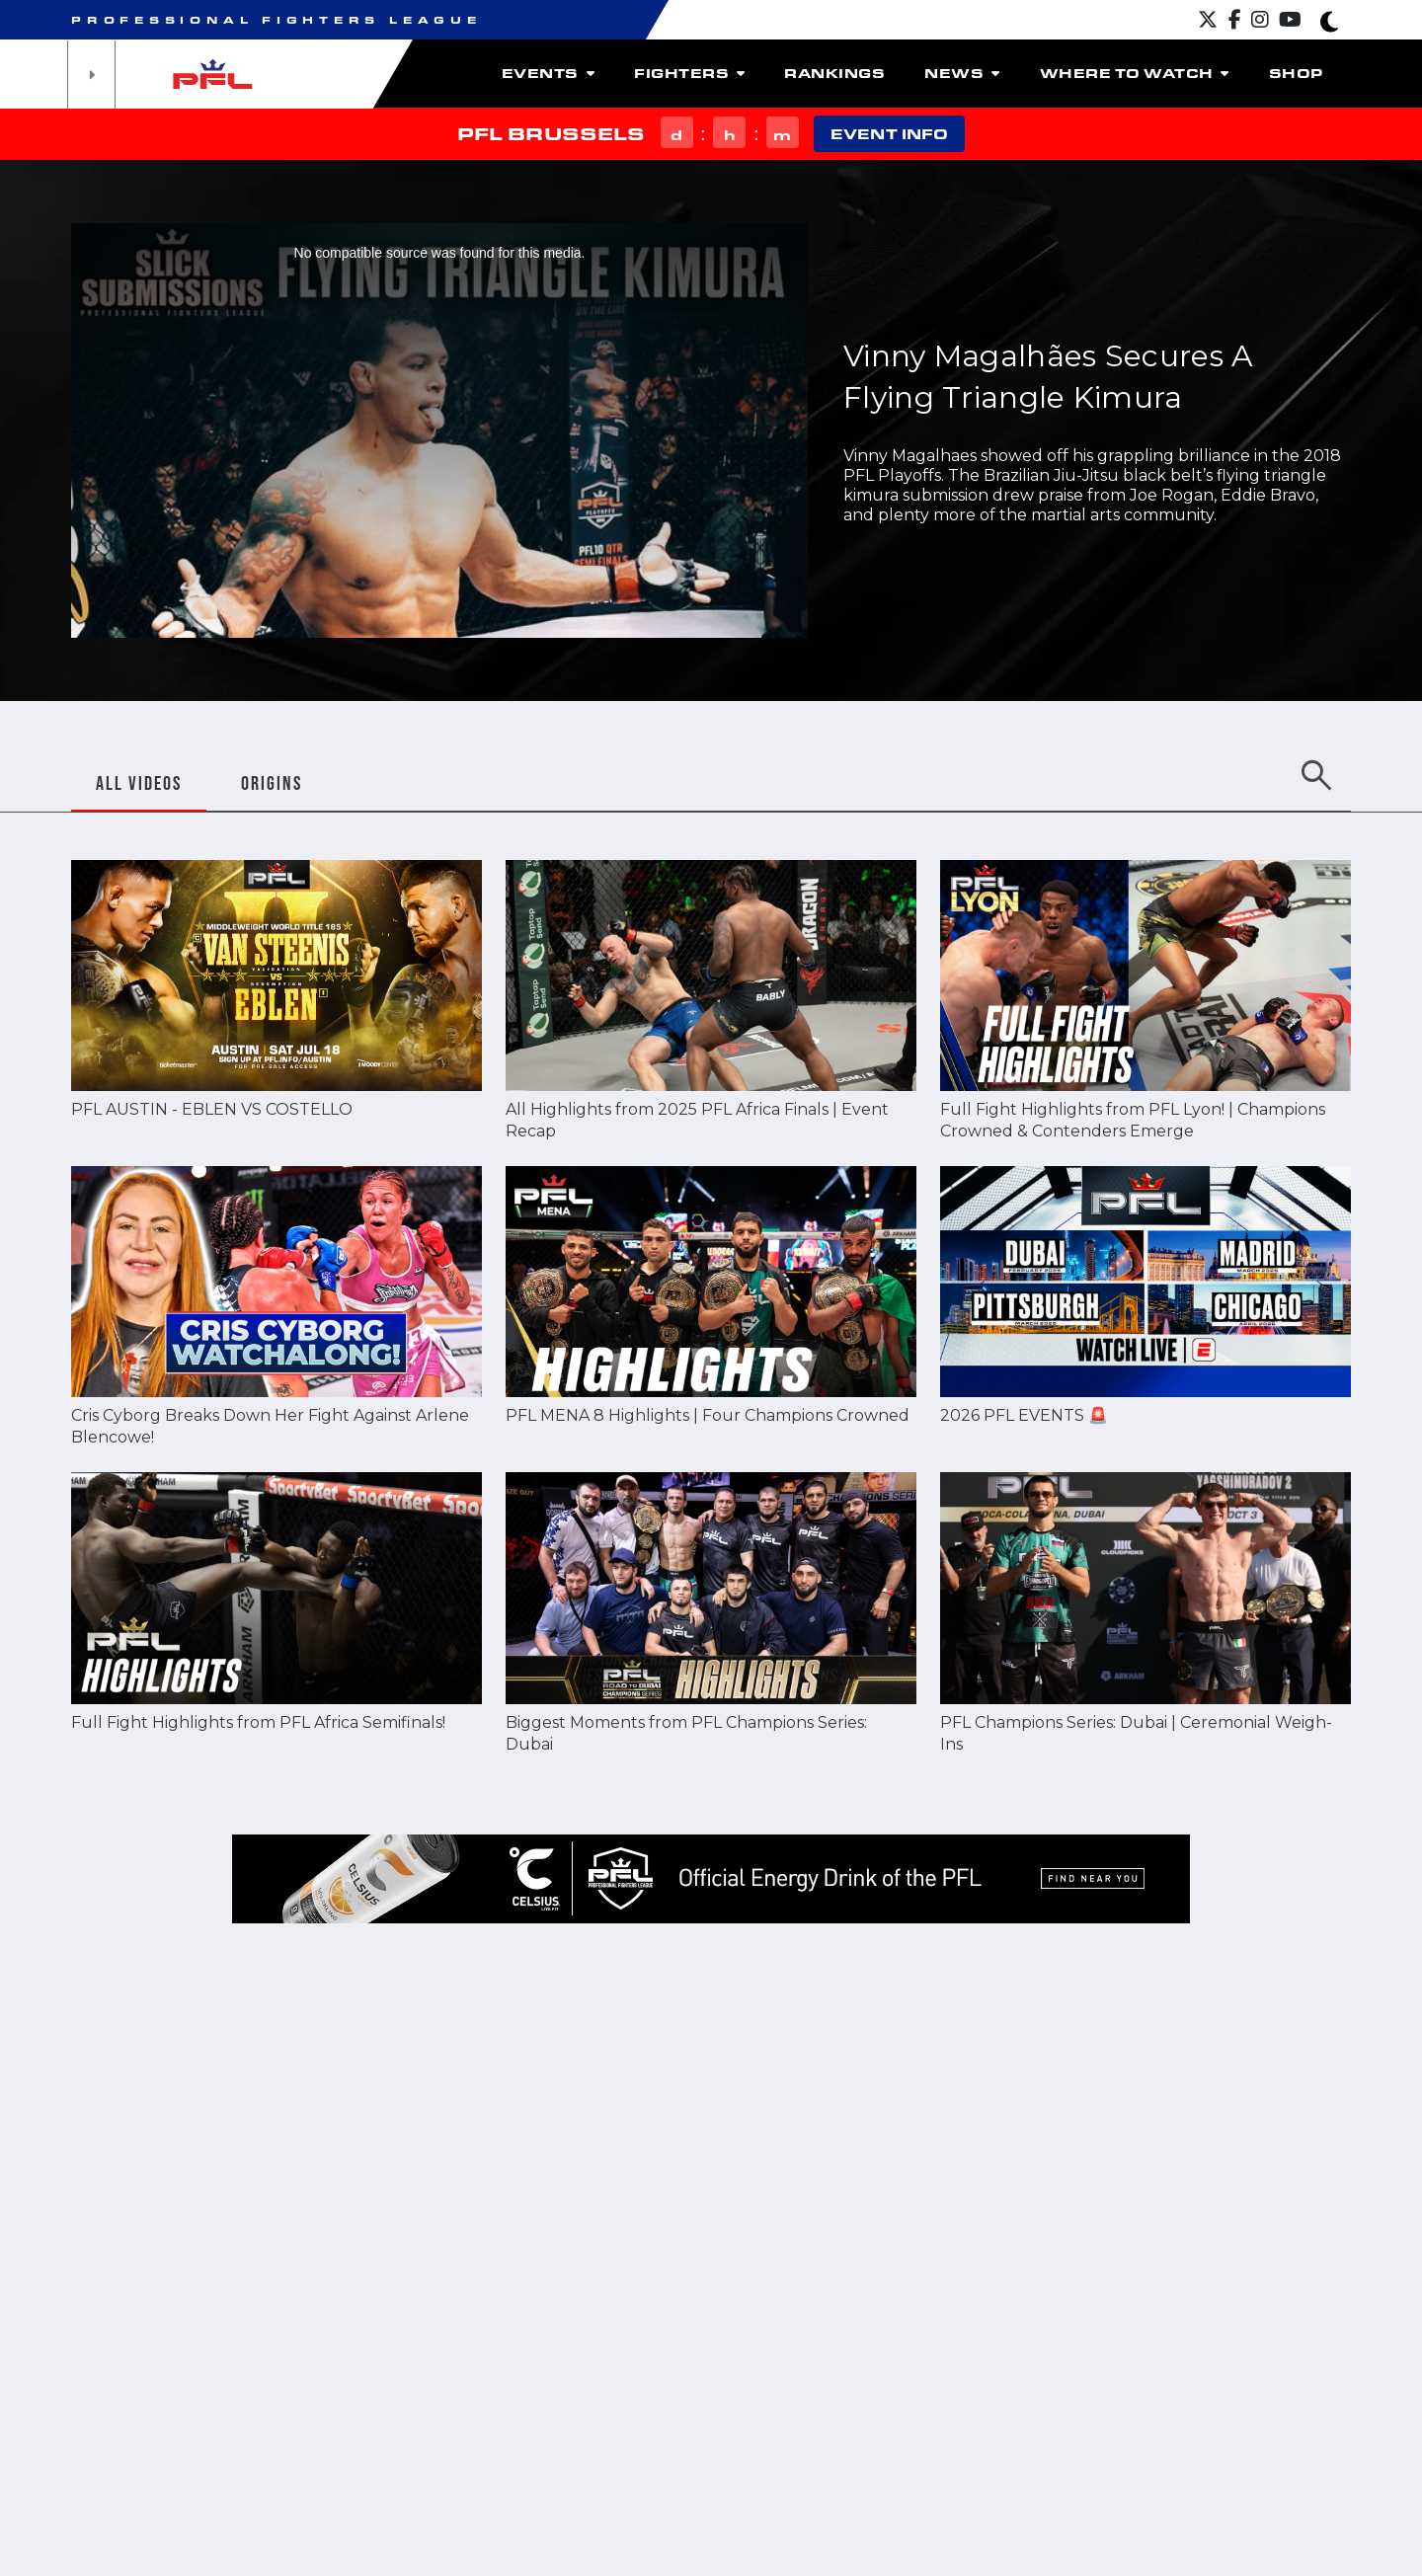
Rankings (834, 73)
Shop (1296, 73)
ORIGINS (271, 783)
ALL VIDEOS (139, 783)
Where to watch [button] (1134, 73)
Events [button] (548, 73)
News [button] (961, 73)
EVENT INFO (889, 133)
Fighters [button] (689, 73)
